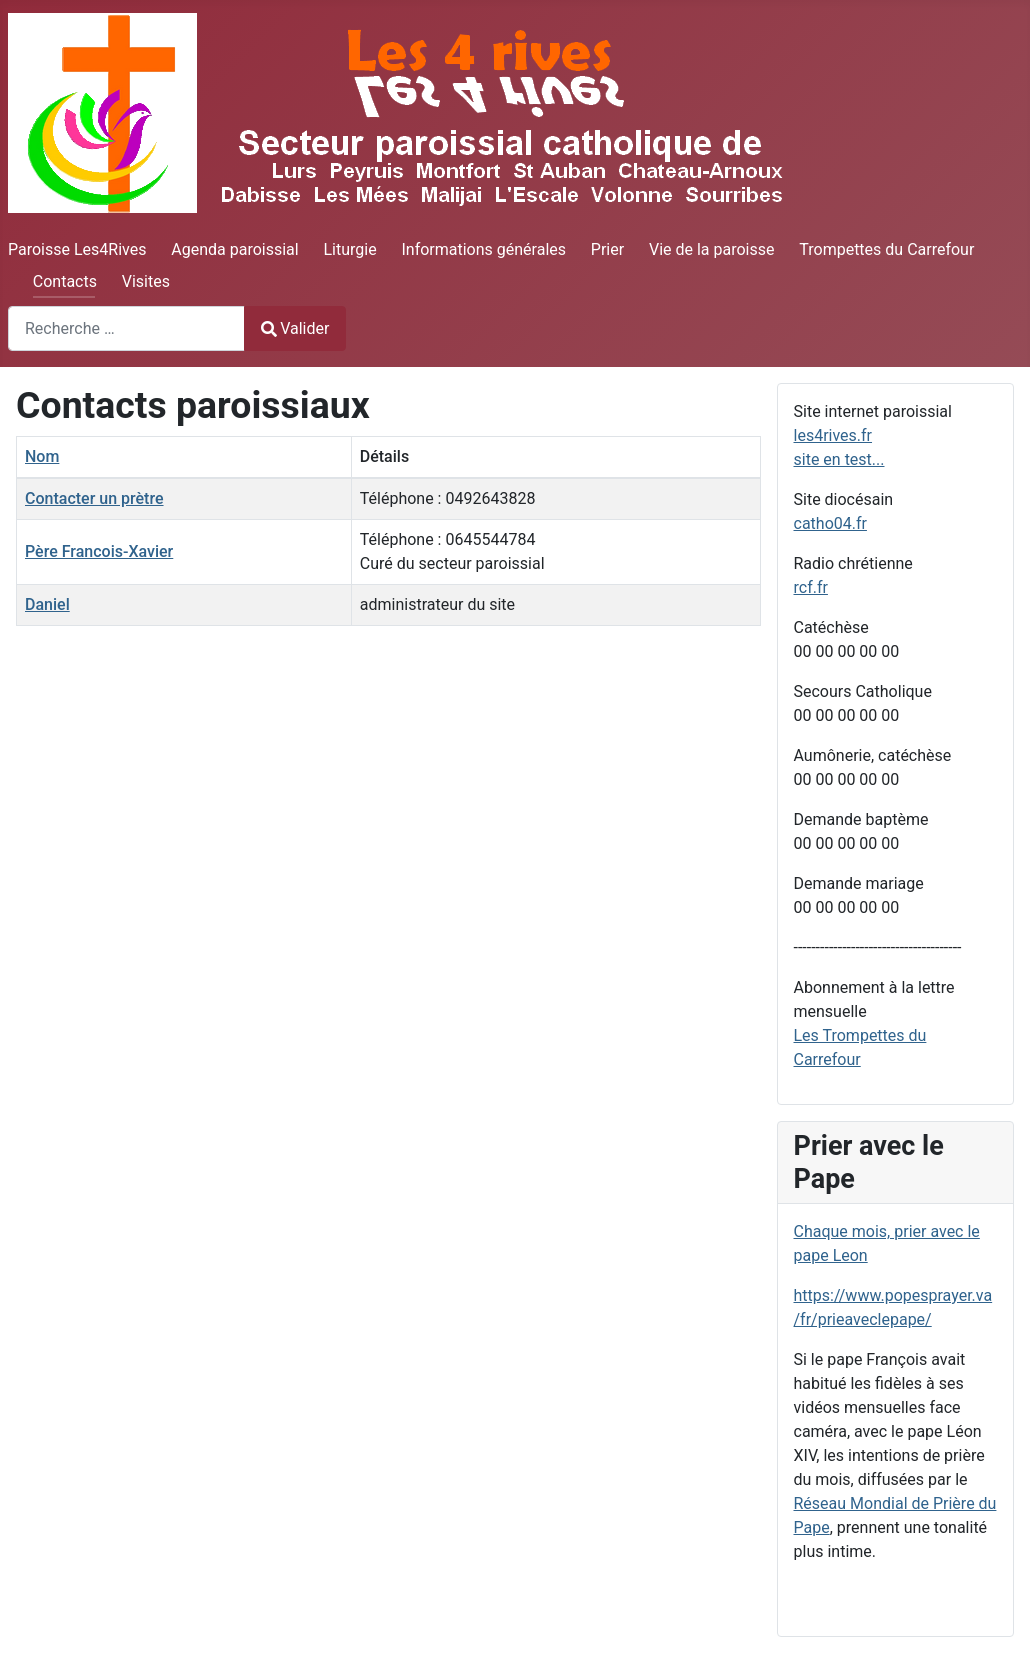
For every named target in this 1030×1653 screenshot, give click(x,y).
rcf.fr (811, 587)
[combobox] (126, 328)
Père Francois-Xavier (99, 551)
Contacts (65, 281)
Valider (295, 328)
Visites (146, 281)
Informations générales (483, 249)
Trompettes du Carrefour (886, 249)
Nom (42, 456)
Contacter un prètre (94, 498)
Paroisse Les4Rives (77, 249)
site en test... (839, 459)
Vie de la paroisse (712, 249)
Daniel (47, 604)
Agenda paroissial (234, 249)
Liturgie (349, 249)
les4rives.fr (833, 435)
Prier (607, 249)
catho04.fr (830, 523)
